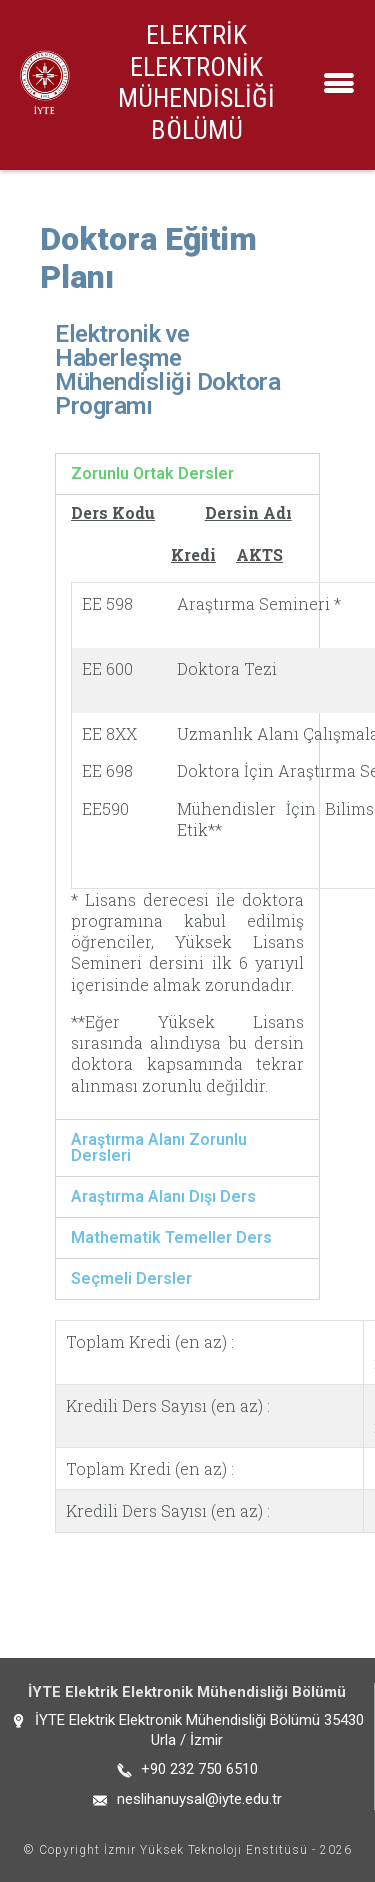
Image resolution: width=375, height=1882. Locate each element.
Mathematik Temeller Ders (171, 1237)
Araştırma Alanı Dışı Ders (163, 1196)
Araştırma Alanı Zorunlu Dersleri (159, 1147)
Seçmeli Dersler (131, 1278)
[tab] (187, 474)
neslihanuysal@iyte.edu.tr (199, 1799)
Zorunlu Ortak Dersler (152, 473)
